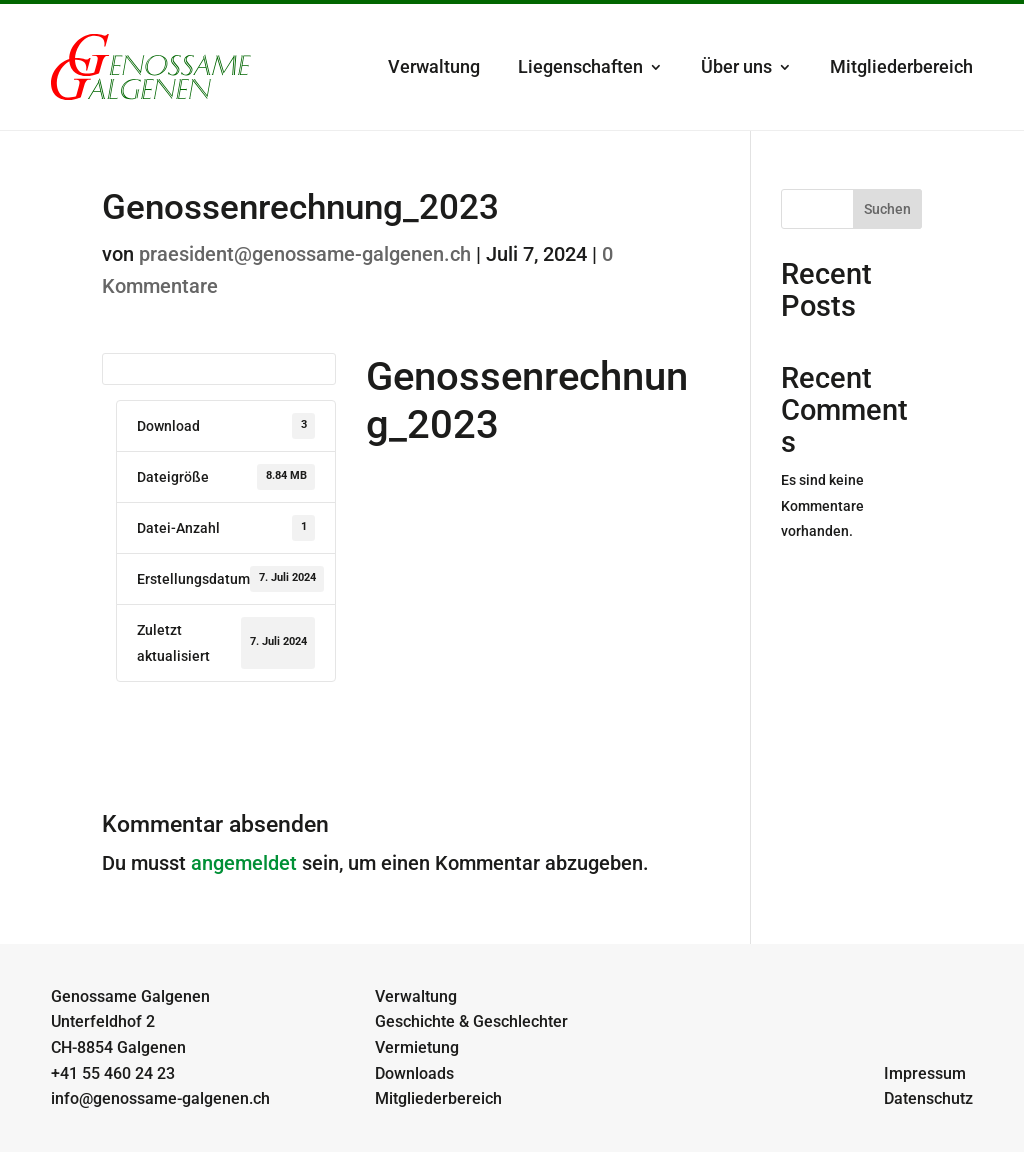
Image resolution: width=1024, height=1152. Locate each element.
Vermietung (417, 1047)
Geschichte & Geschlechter (471, 1021)
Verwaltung (434, 66)
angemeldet (244, 863)
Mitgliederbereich (901, 66)
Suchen (887, 209)
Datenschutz (928, 1098)
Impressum (925, 1073)
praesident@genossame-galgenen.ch (305, 254)
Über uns (736, 66)
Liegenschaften (580, 66)
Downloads (414, 1073)
